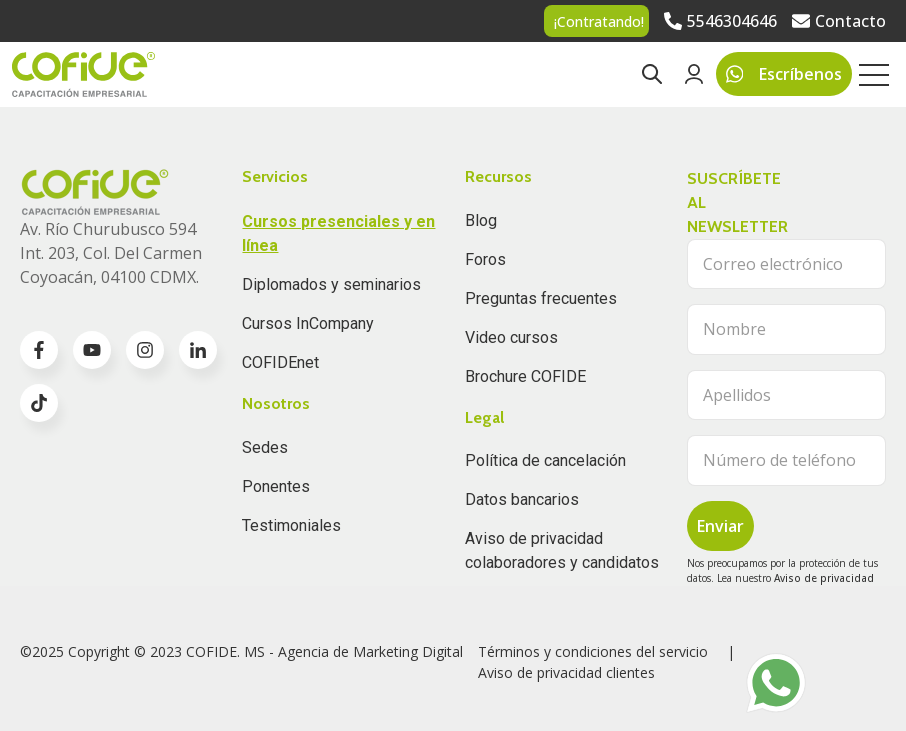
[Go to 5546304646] (720, 21)
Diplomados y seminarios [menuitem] (331, 284)
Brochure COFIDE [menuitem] (525, 376)
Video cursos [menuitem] (511, 337)
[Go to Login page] (694, 74)
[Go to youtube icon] (92, 350)
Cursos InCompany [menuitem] (308, 323)
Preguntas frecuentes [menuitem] (541, 298)
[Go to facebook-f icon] (39, 350)
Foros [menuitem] (485, 259)
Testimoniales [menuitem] (291, 525)
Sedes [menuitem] (265, 447)
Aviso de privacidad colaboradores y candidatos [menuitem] (562, 550)
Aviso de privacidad (824, 578)
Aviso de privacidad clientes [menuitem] (566, 672)
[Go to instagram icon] (145, 350)
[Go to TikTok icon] (39, 403)
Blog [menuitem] (481, 220)
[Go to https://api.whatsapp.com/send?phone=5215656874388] (776, 683)
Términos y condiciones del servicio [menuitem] (593, 651)
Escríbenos (784, 74)
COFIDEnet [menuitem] (280, 362)
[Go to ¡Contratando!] (596, 21)
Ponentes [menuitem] (276, 486)
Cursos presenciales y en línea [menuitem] (338, 233)
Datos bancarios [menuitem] (522, 499)
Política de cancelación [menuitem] (545, 460)
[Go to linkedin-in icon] (198, 350)
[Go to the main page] (83, 74)
